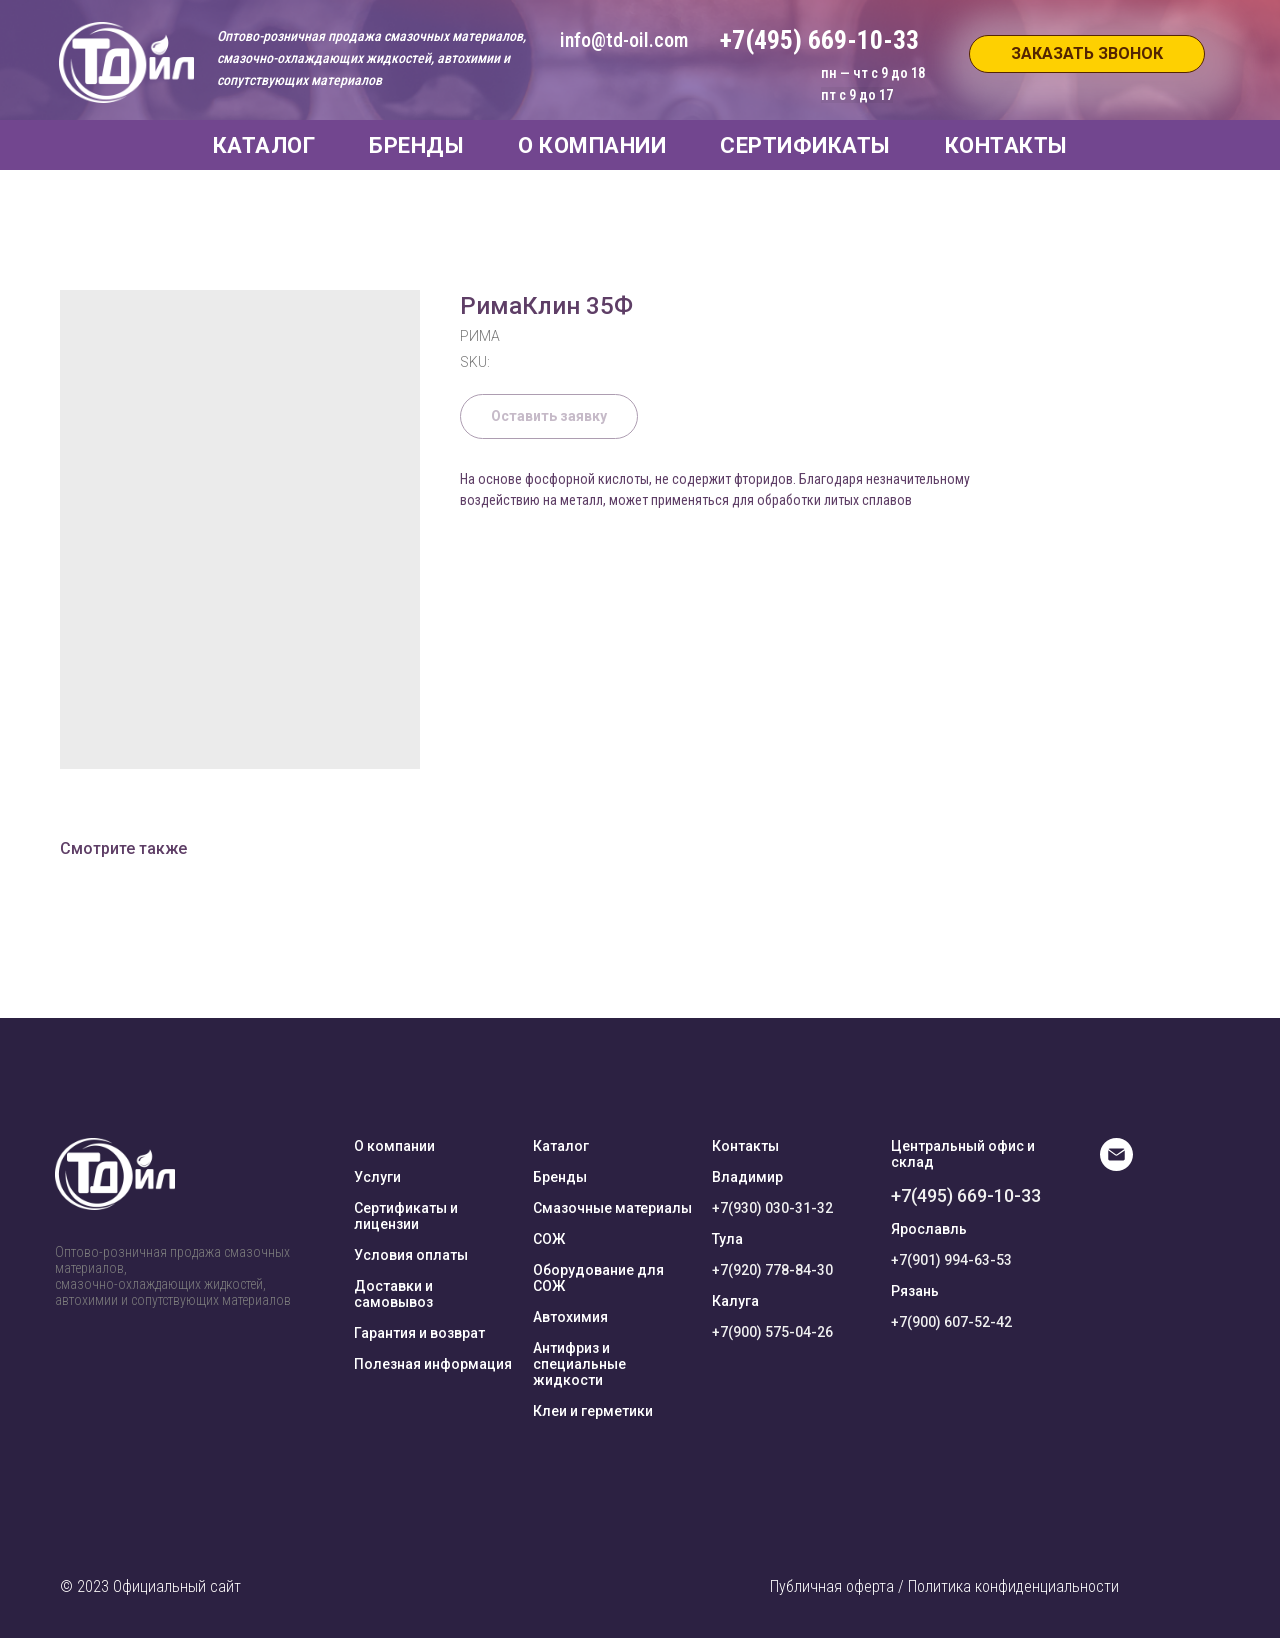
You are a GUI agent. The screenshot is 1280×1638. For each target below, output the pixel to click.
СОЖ (549, 1239)
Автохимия (570, 1317)
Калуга (735, 1301)
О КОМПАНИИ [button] (592, 145)
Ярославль (929, 1229)
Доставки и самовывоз (393, 1294)
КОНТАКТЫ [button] (1006, 145)
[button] (1087, 54)
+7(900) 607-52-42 (951, 1322)
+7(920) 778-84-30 (772, 1270)
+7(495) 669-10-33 (966, 1195)
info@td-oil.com (624, 40)
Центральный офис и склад (963, 1154)
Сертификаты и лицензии (406, 1216)
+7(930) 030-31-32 (772, 1208)
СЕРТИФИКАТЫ (805, 145)
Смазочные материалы (612, 1208)
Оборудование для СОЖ (598, 1278)
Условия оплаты (411, 1255)
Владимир (747, 1177)
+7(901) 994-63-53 (951, 1260)
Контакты (745, 1146)
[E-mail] (1116, 1165)
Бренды (560, 1177)
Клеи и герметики (593, 1411)
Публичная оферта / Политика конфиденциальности (944, 1586)
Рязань (915, 1291)
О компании (394, 1146)
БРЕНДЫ (416, 145)
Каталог (561, 1146)
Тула (727, 1239)
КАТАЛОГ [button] (264, 145)
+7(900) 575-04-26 (772, 1332)
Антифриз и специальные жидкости (579, 1364)
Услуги (377, 1177)
